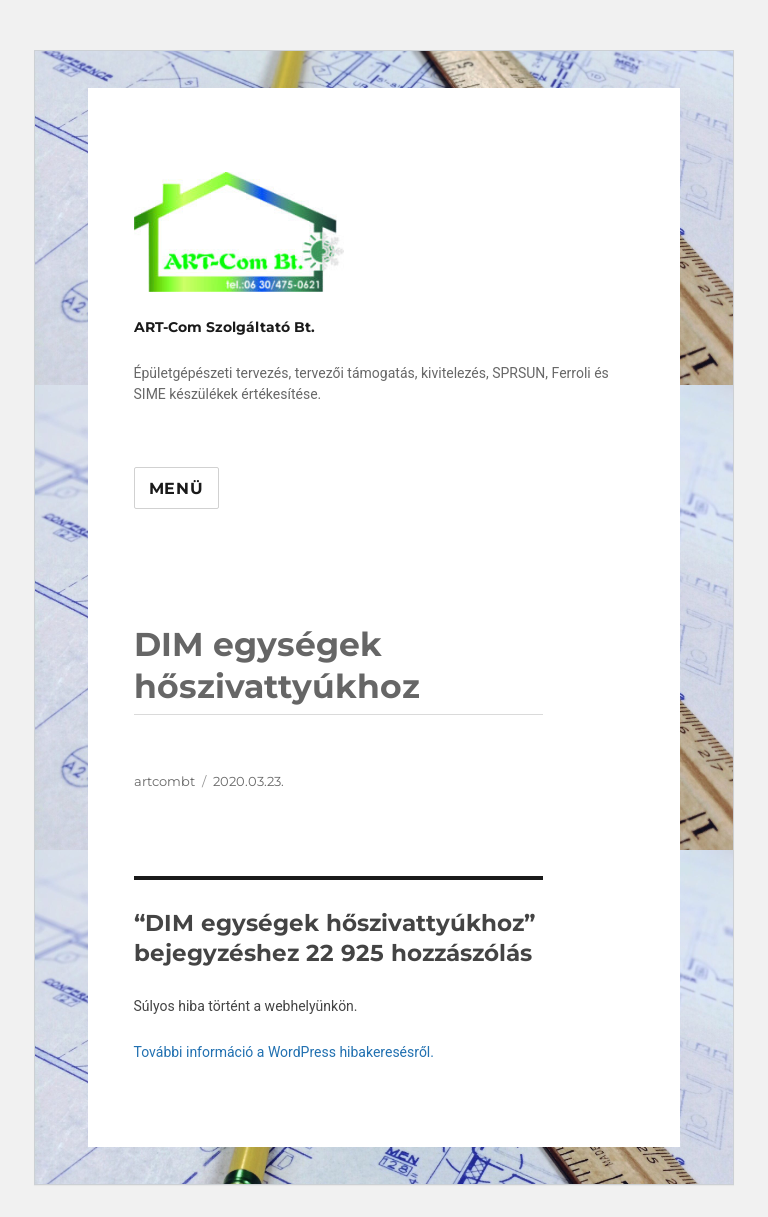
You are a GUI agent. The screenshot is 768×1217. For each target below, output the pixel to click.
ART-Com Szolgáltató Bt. (224, 327)
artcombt (164, 781)
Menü (176, 488)
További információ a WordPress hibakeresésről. (284, 1052)
